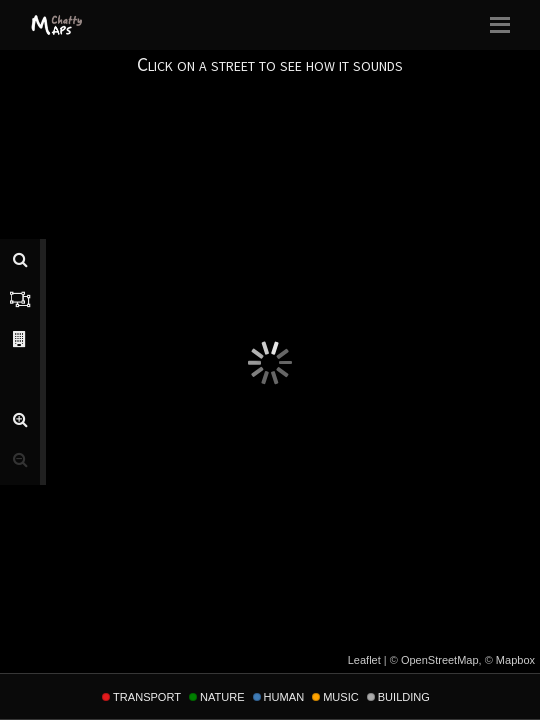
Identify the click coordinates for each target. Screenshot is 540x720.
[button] (20, 419)
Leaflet (364, 660)
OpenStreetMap (440, 660)
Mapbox (515, 660)
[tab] (20, 259)
